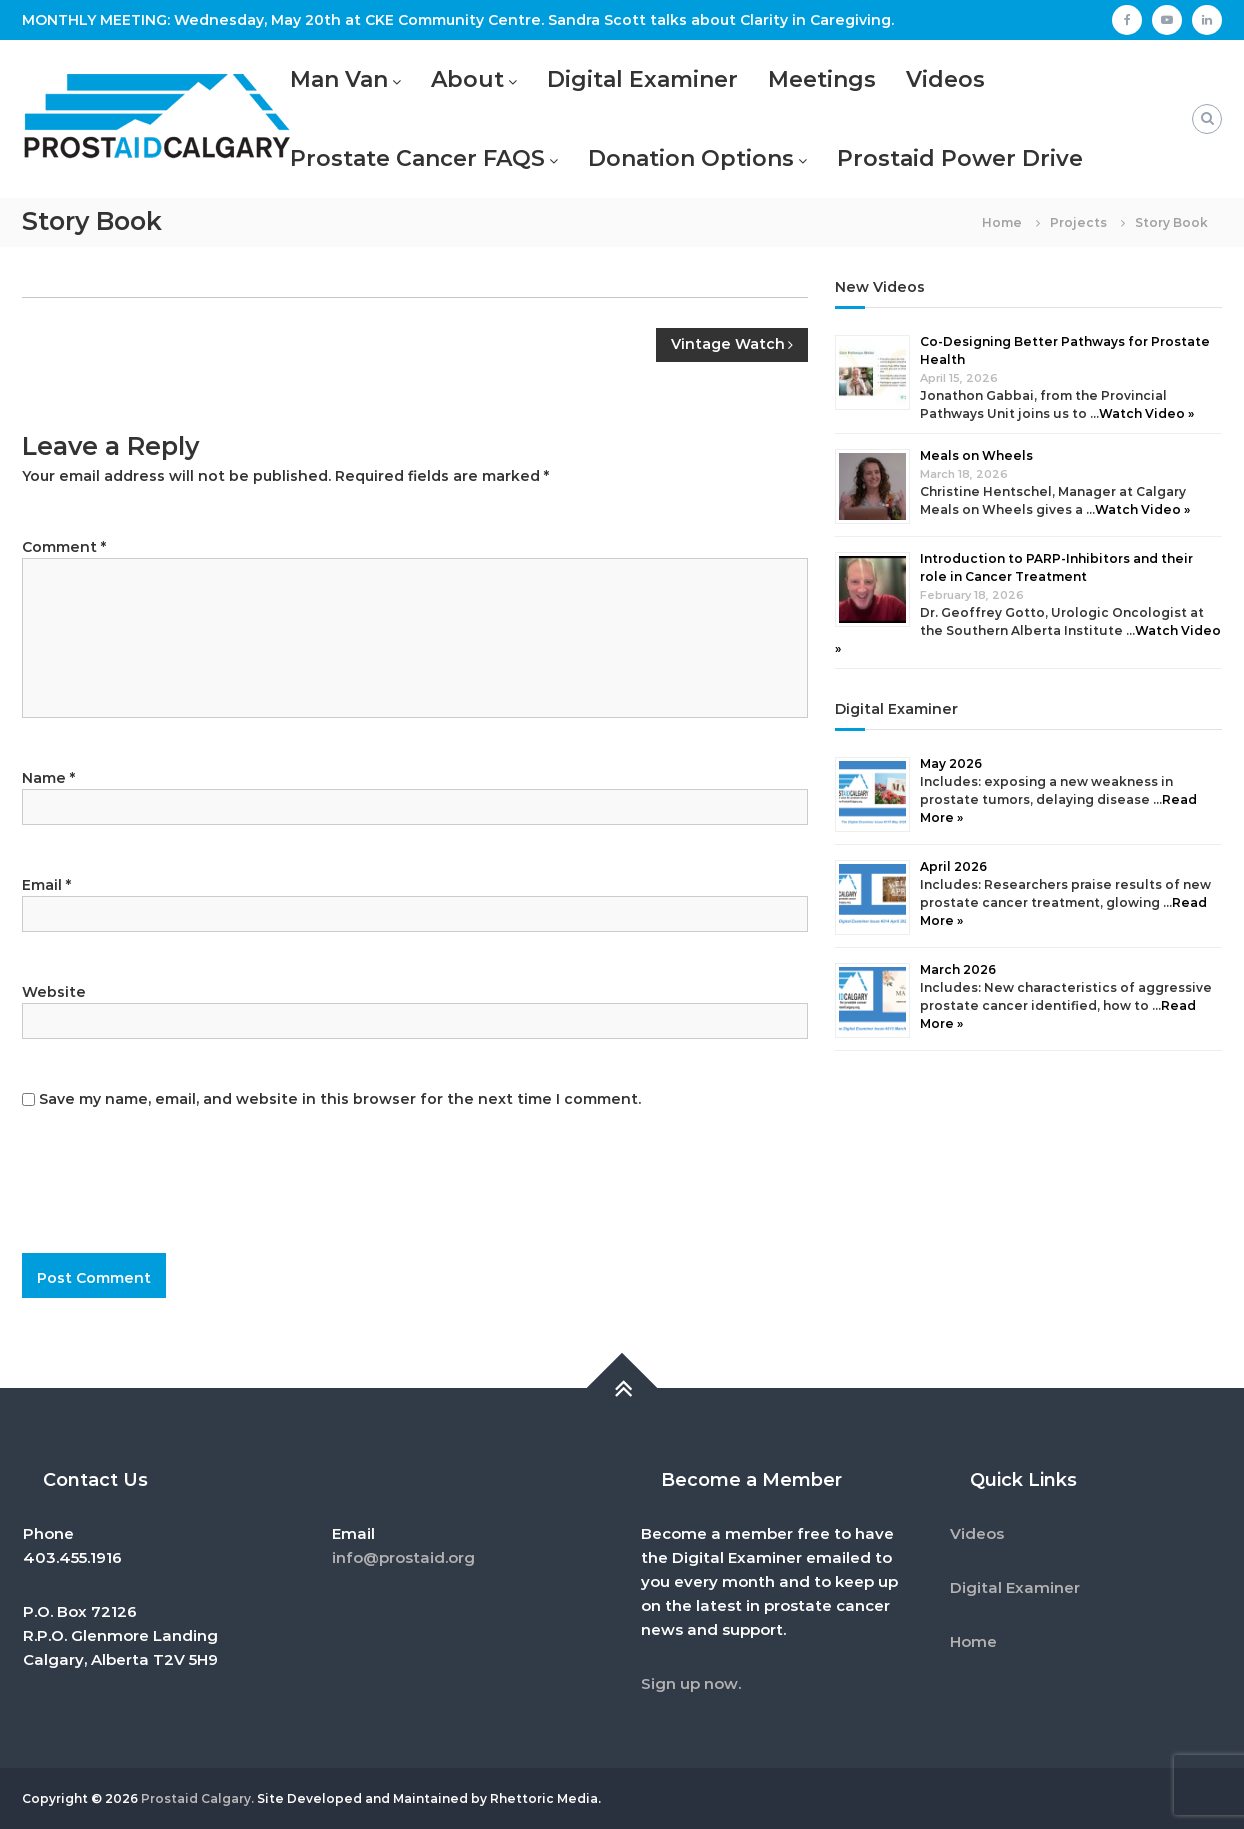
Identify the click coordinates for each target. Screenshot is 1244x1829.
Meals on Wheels (976, 455)
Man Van (339, 79)
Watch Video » (1146, 413)
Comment (64, 547)
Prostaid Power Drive (960, 158)
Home (973, 1641)
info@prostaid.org (403, 1557)
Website (54, 992)
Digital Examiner (642, 79)
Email (46, 885)
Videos (945, 79)
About (467, 79)
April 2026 (953, 866)
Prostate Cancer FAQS (417, 158)
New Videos (880, 287)
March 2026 (958, 969)
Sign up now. (691, 1683)
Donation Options (691, 158)
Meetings (822, 79)
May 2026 (951, 763)
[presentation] (158, 1203)
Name (48, 778)
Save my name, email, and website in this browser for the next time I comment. (340, 1099)
